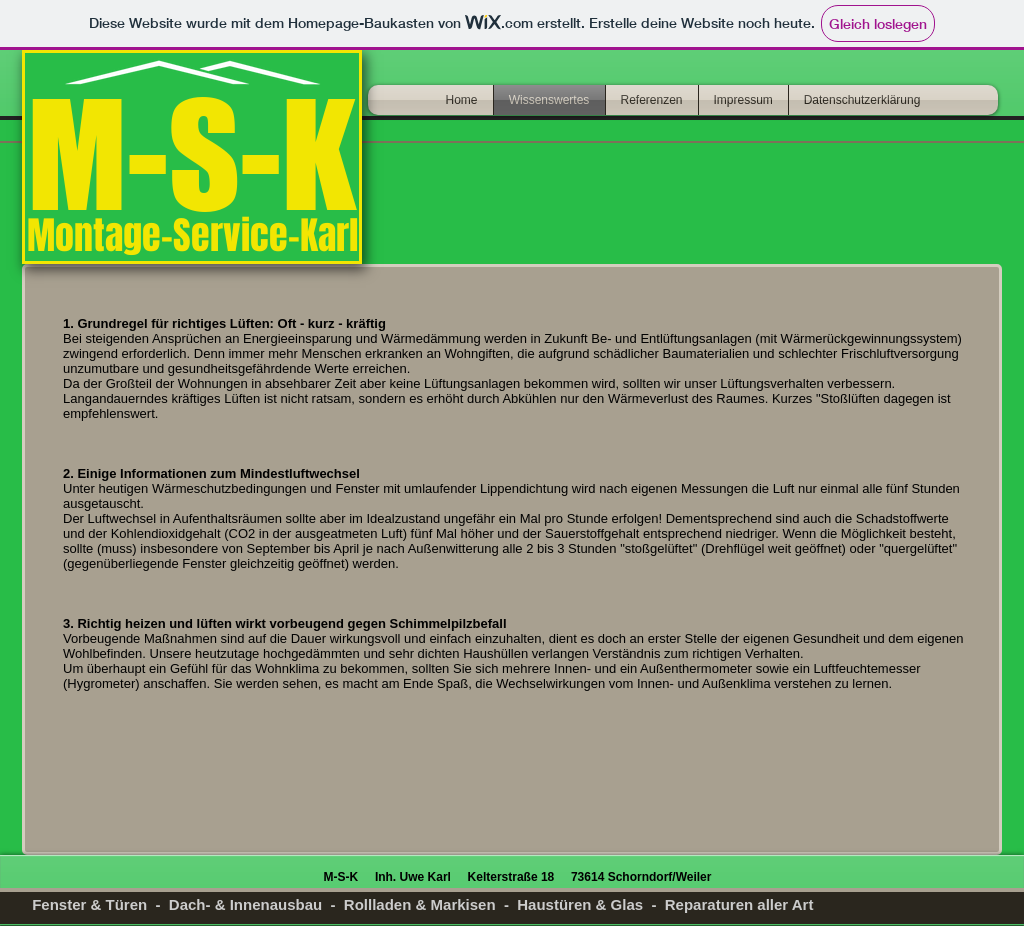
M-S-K (191, 154)
